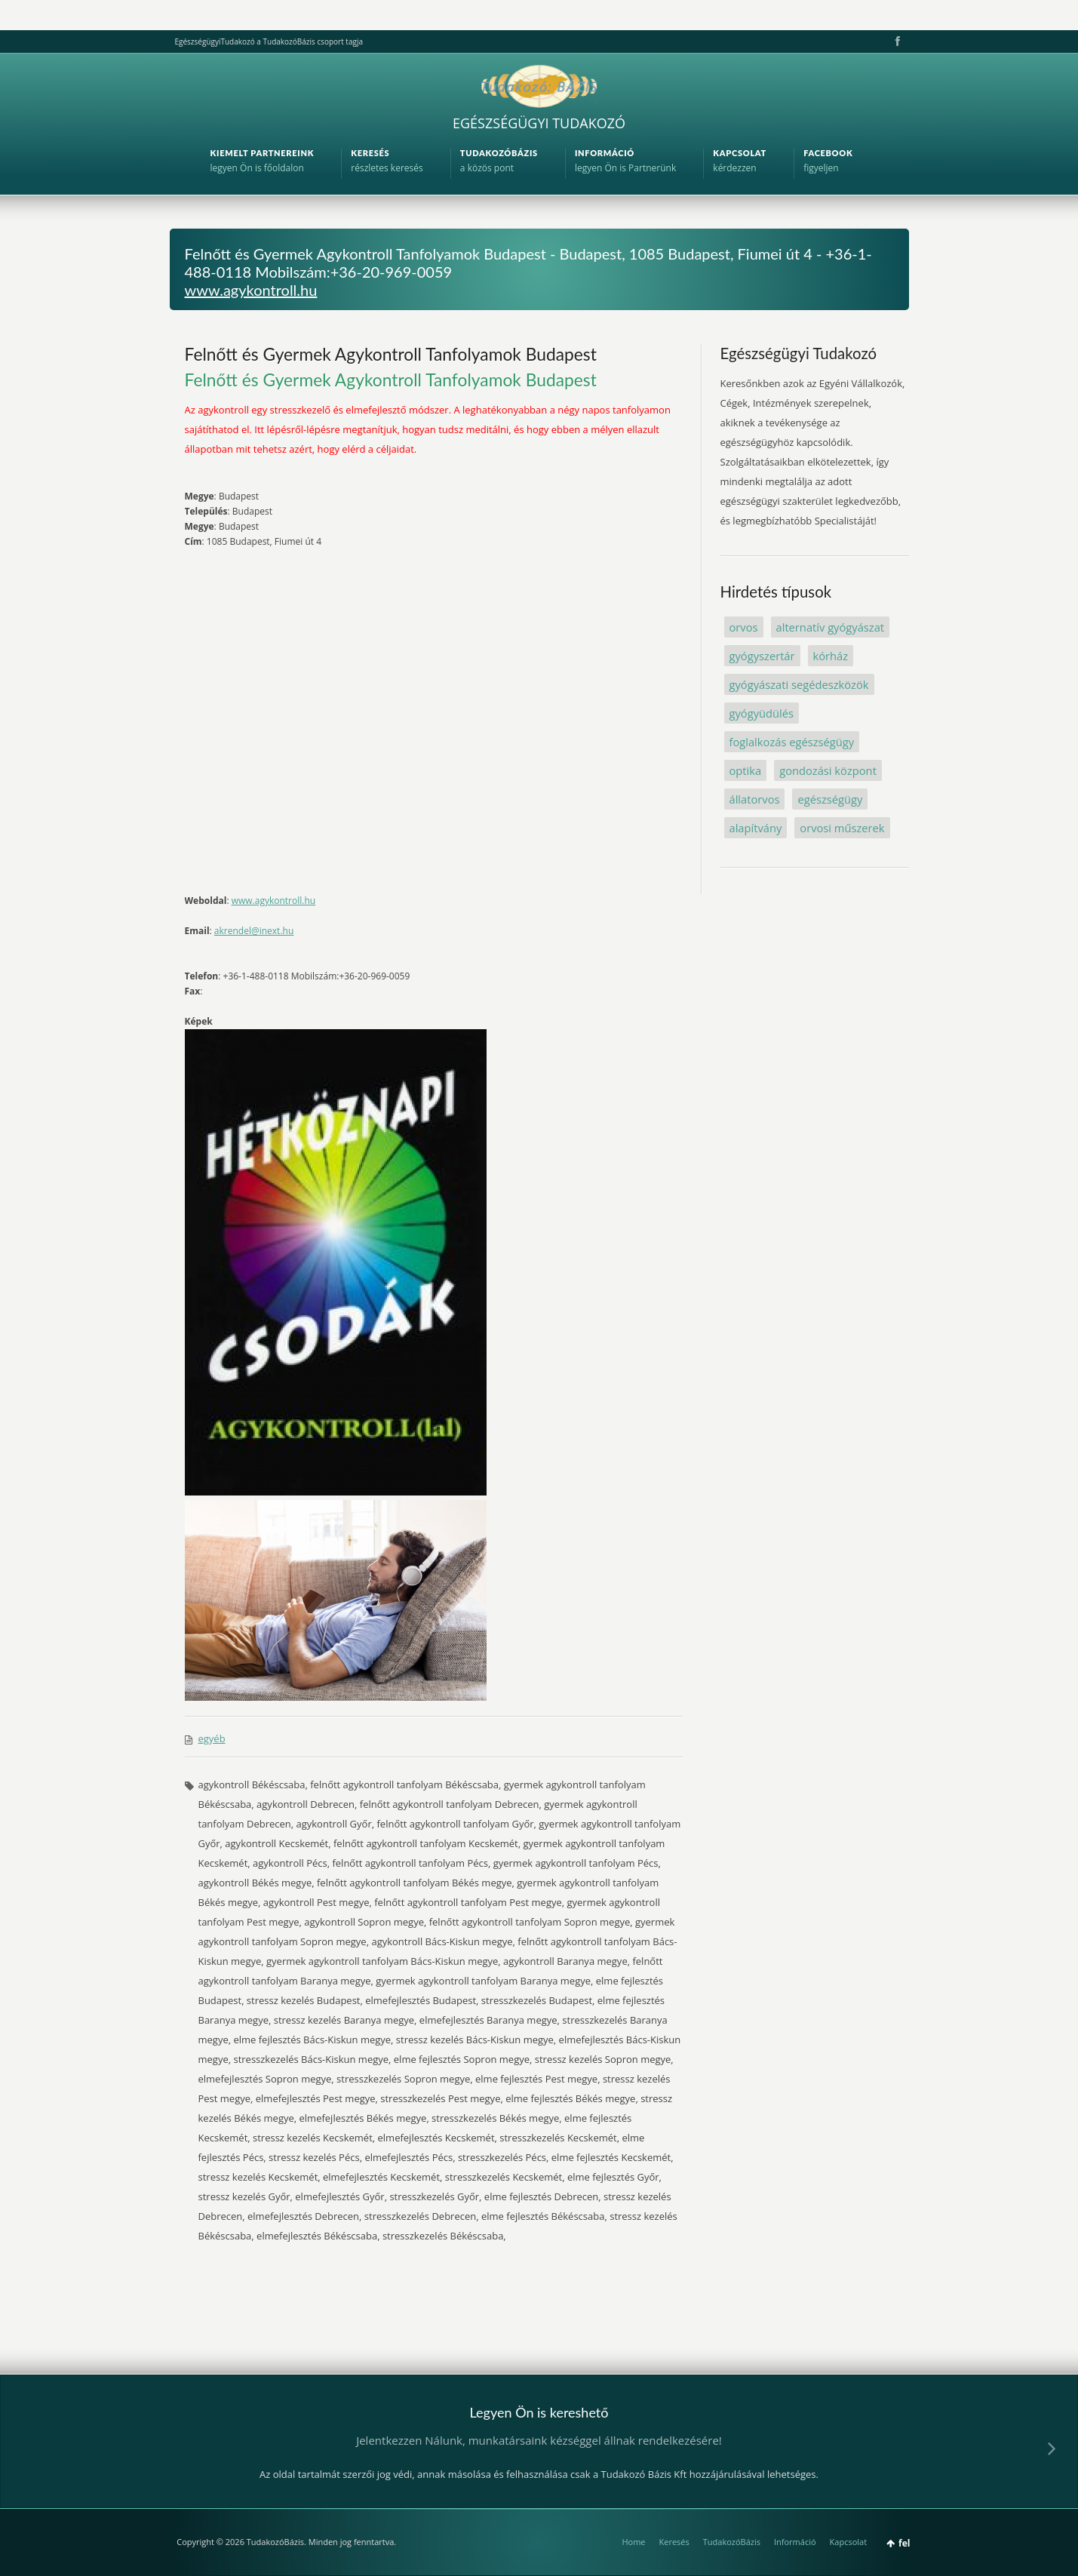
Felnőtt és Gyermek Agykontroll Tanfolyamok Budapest (391, 353)
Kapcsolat (849, 2541)
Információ (795, 2541)
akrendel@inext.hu (253, 930)
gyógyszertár (762, 655)
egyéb (212, 1738)
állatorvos (754, 799)
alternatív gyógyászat (830, 627)
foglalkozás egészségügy (792, 741)
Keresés (674, 2541)
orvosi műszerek (842, 827)
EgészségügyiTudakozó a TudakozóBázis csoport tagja (269, 41)
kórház (831, 655)
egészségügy (829, 799)
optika (745, 770)
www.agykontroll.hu (251, 290)
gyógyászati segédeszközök (799, 684)
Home (633, 2541)
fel (904, 2543)
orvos (743, 627)
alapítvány (755, 827)
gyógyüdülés (761, 713)
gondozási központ (828, 770)
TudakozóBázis (731, 2541)
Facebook (896, 41)
